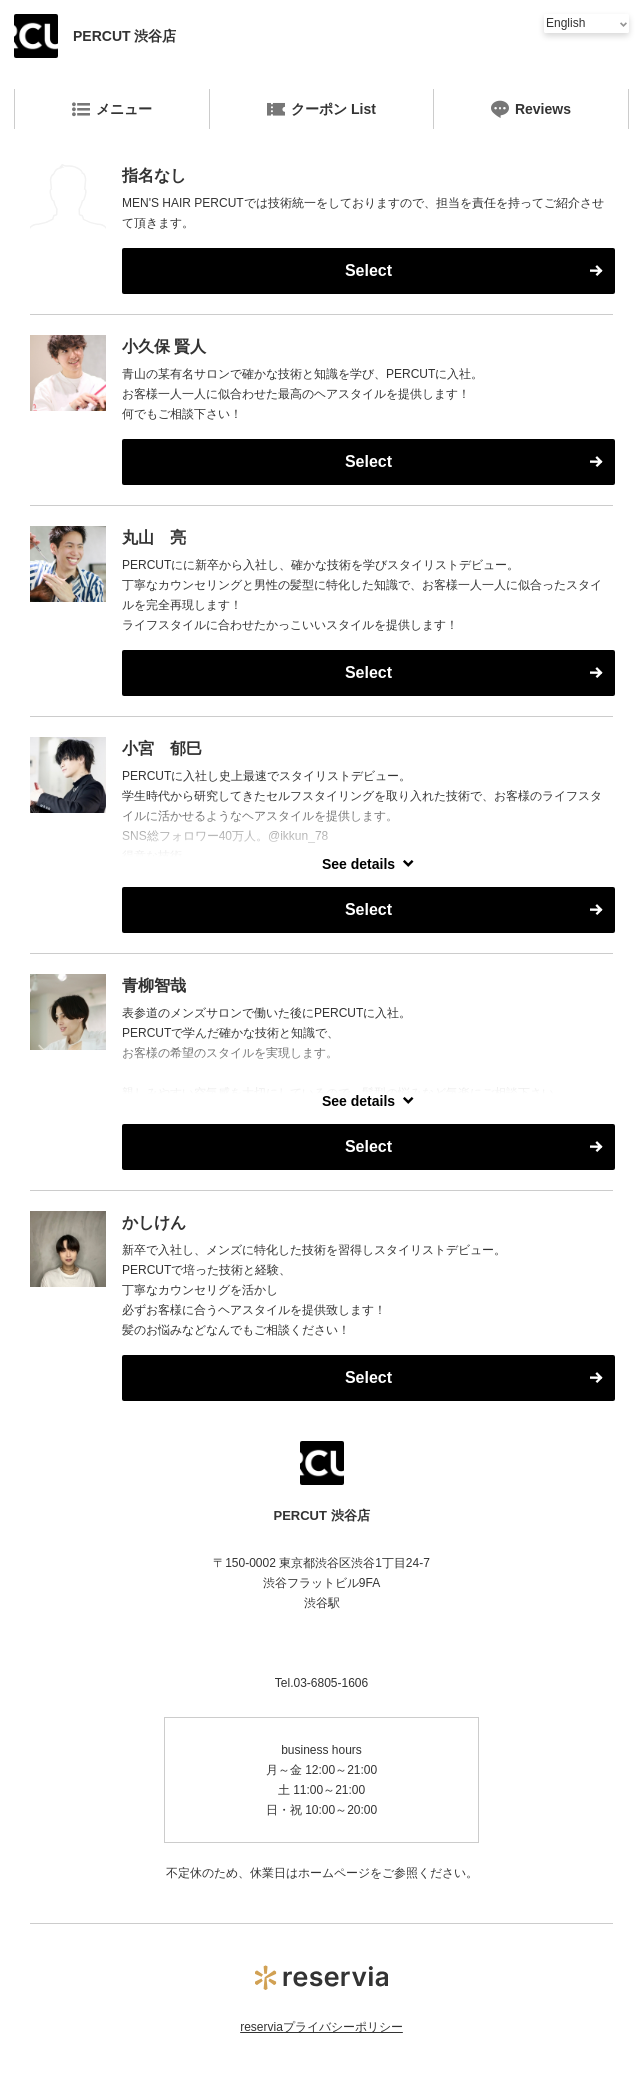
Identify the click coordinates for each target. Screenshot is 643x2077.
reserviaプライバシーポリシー (321, 2027)
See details (358, 864)
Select (368, 270)
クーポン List (321, 109)
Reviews (531, 109)
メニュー (112, 109)
